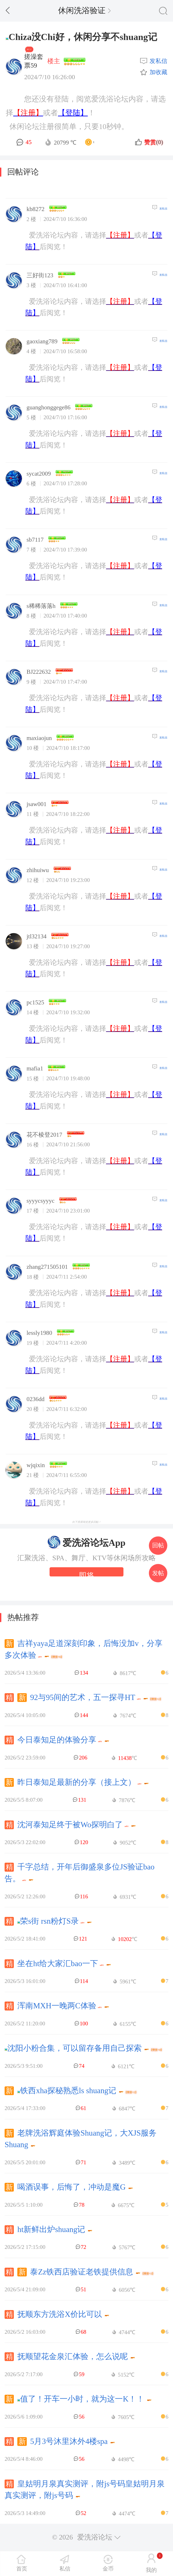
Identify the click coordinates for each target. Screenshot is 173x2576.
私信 (64, 2569)
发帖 (158, 1573)
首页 (21, 2569)
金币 (108, 2569)
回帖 (158, 1545)
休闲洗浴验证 (84, 10)
